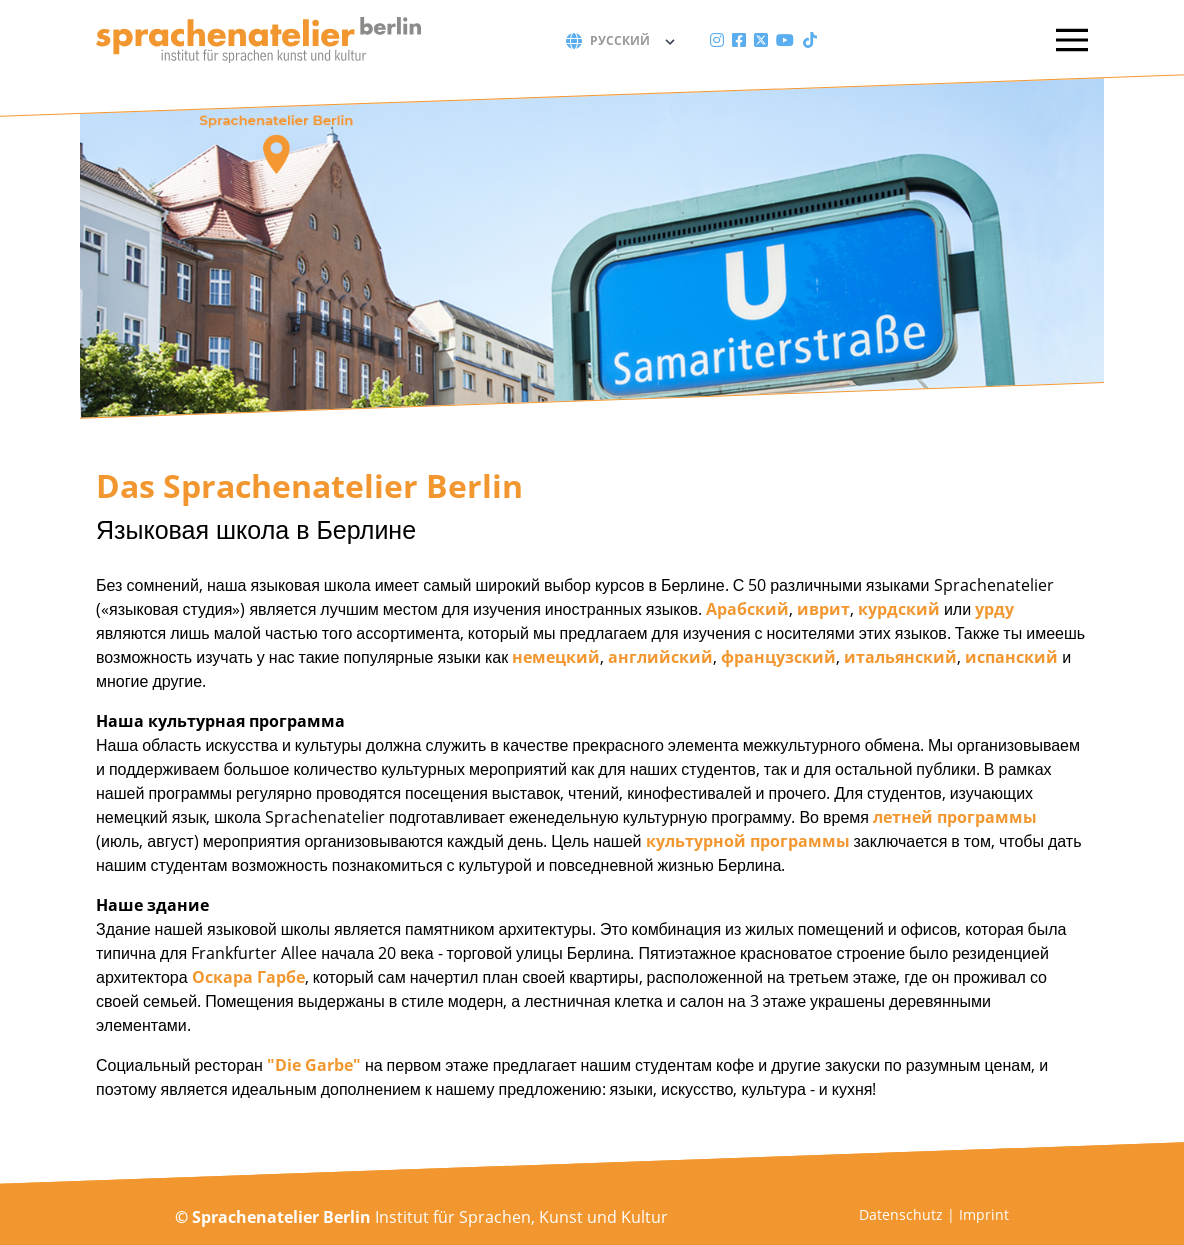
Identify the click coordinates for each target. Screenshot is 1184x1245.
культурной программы (748, 841)
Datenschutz (901, 1214)
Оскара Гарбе (248, 977)
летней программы (955, 817)
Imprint (984, 1214)
